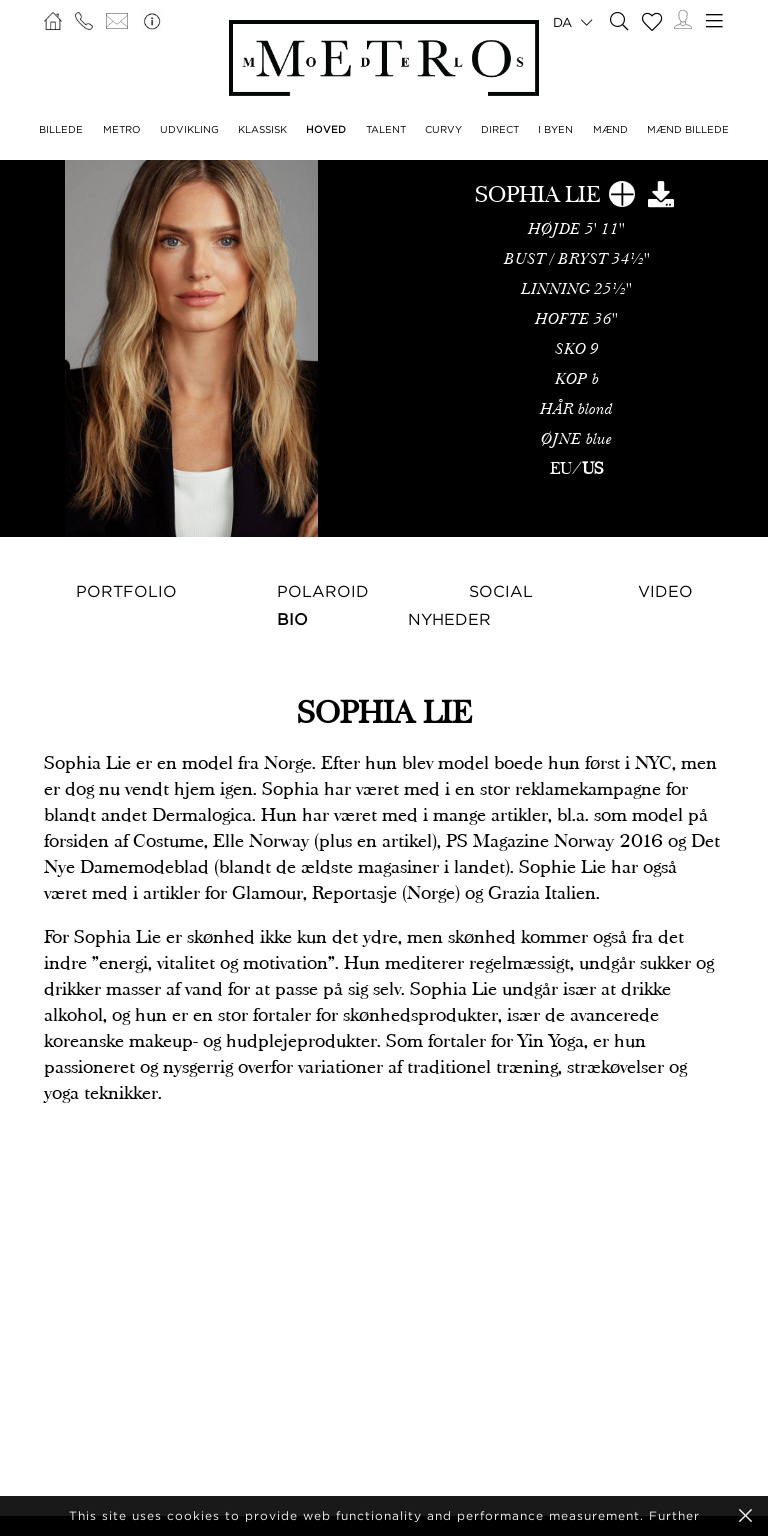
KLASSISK (262, 129)
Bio (292, 619)
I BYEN (555, 129)
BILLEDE (61, 129)
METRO (122, 129)
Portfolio (126, 591)
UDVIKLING (189, 129)
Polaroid (323, 591)
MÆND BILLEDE (688, 129)
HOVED (326, 129)
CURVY (443, 129)
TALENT (386, 129)
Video (665, 591)
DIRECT (500, 129)
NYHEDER (449, 619)
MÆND (610, 129)
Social (501, 591)
